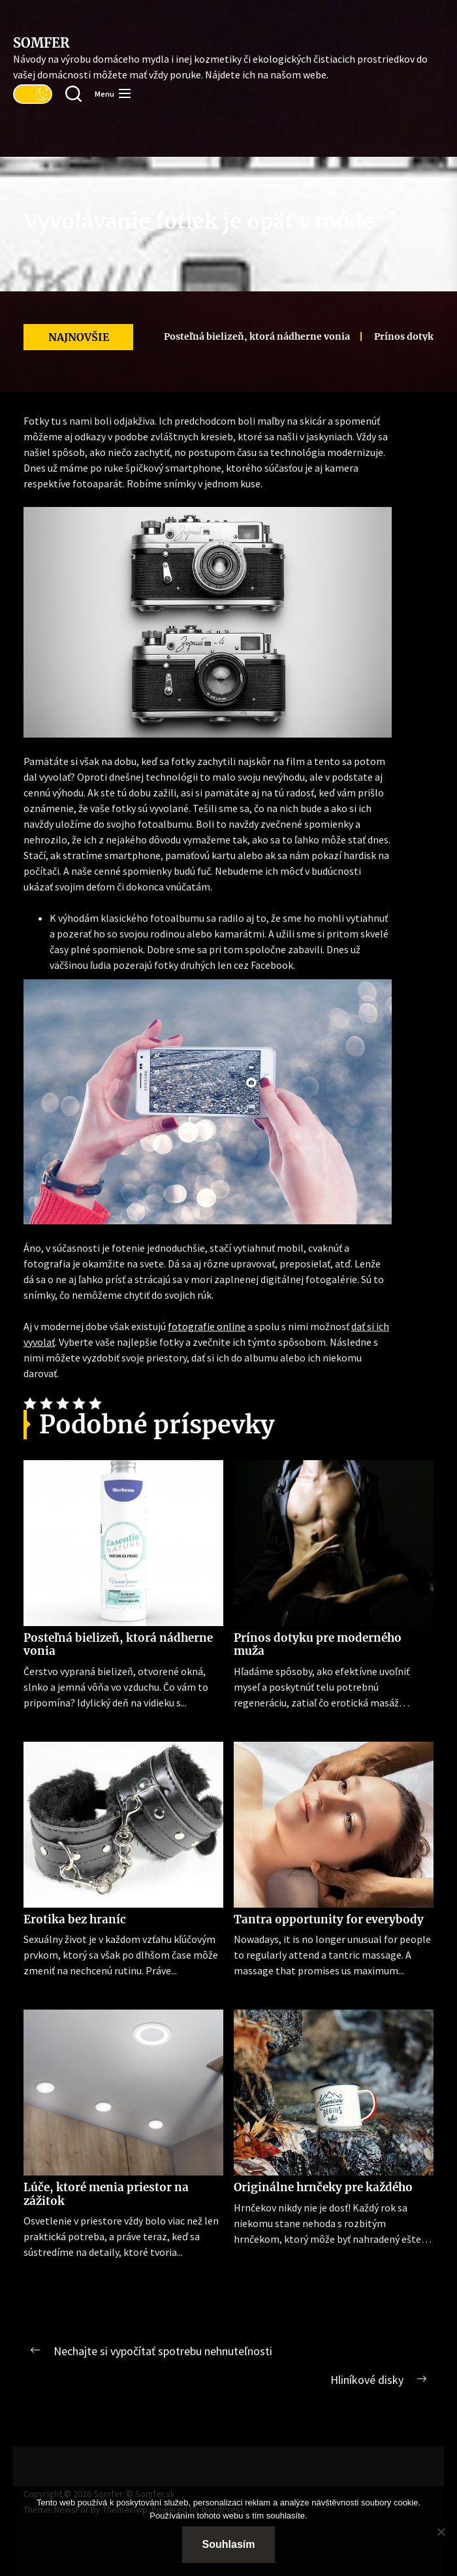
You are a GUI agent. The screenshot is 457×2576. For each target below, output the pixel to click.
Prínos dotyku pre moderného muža (318, 1644)
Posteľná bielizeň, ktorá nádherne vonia (238, 336)
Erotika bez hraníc (75, 1919)
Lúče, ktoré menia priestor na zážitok (106, 2194)
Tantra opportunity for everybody (329, 1919)
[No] (440, 2531)
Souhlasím (228, 2544)
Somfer (41, 43)
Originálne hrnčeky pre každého (323, 2187)
